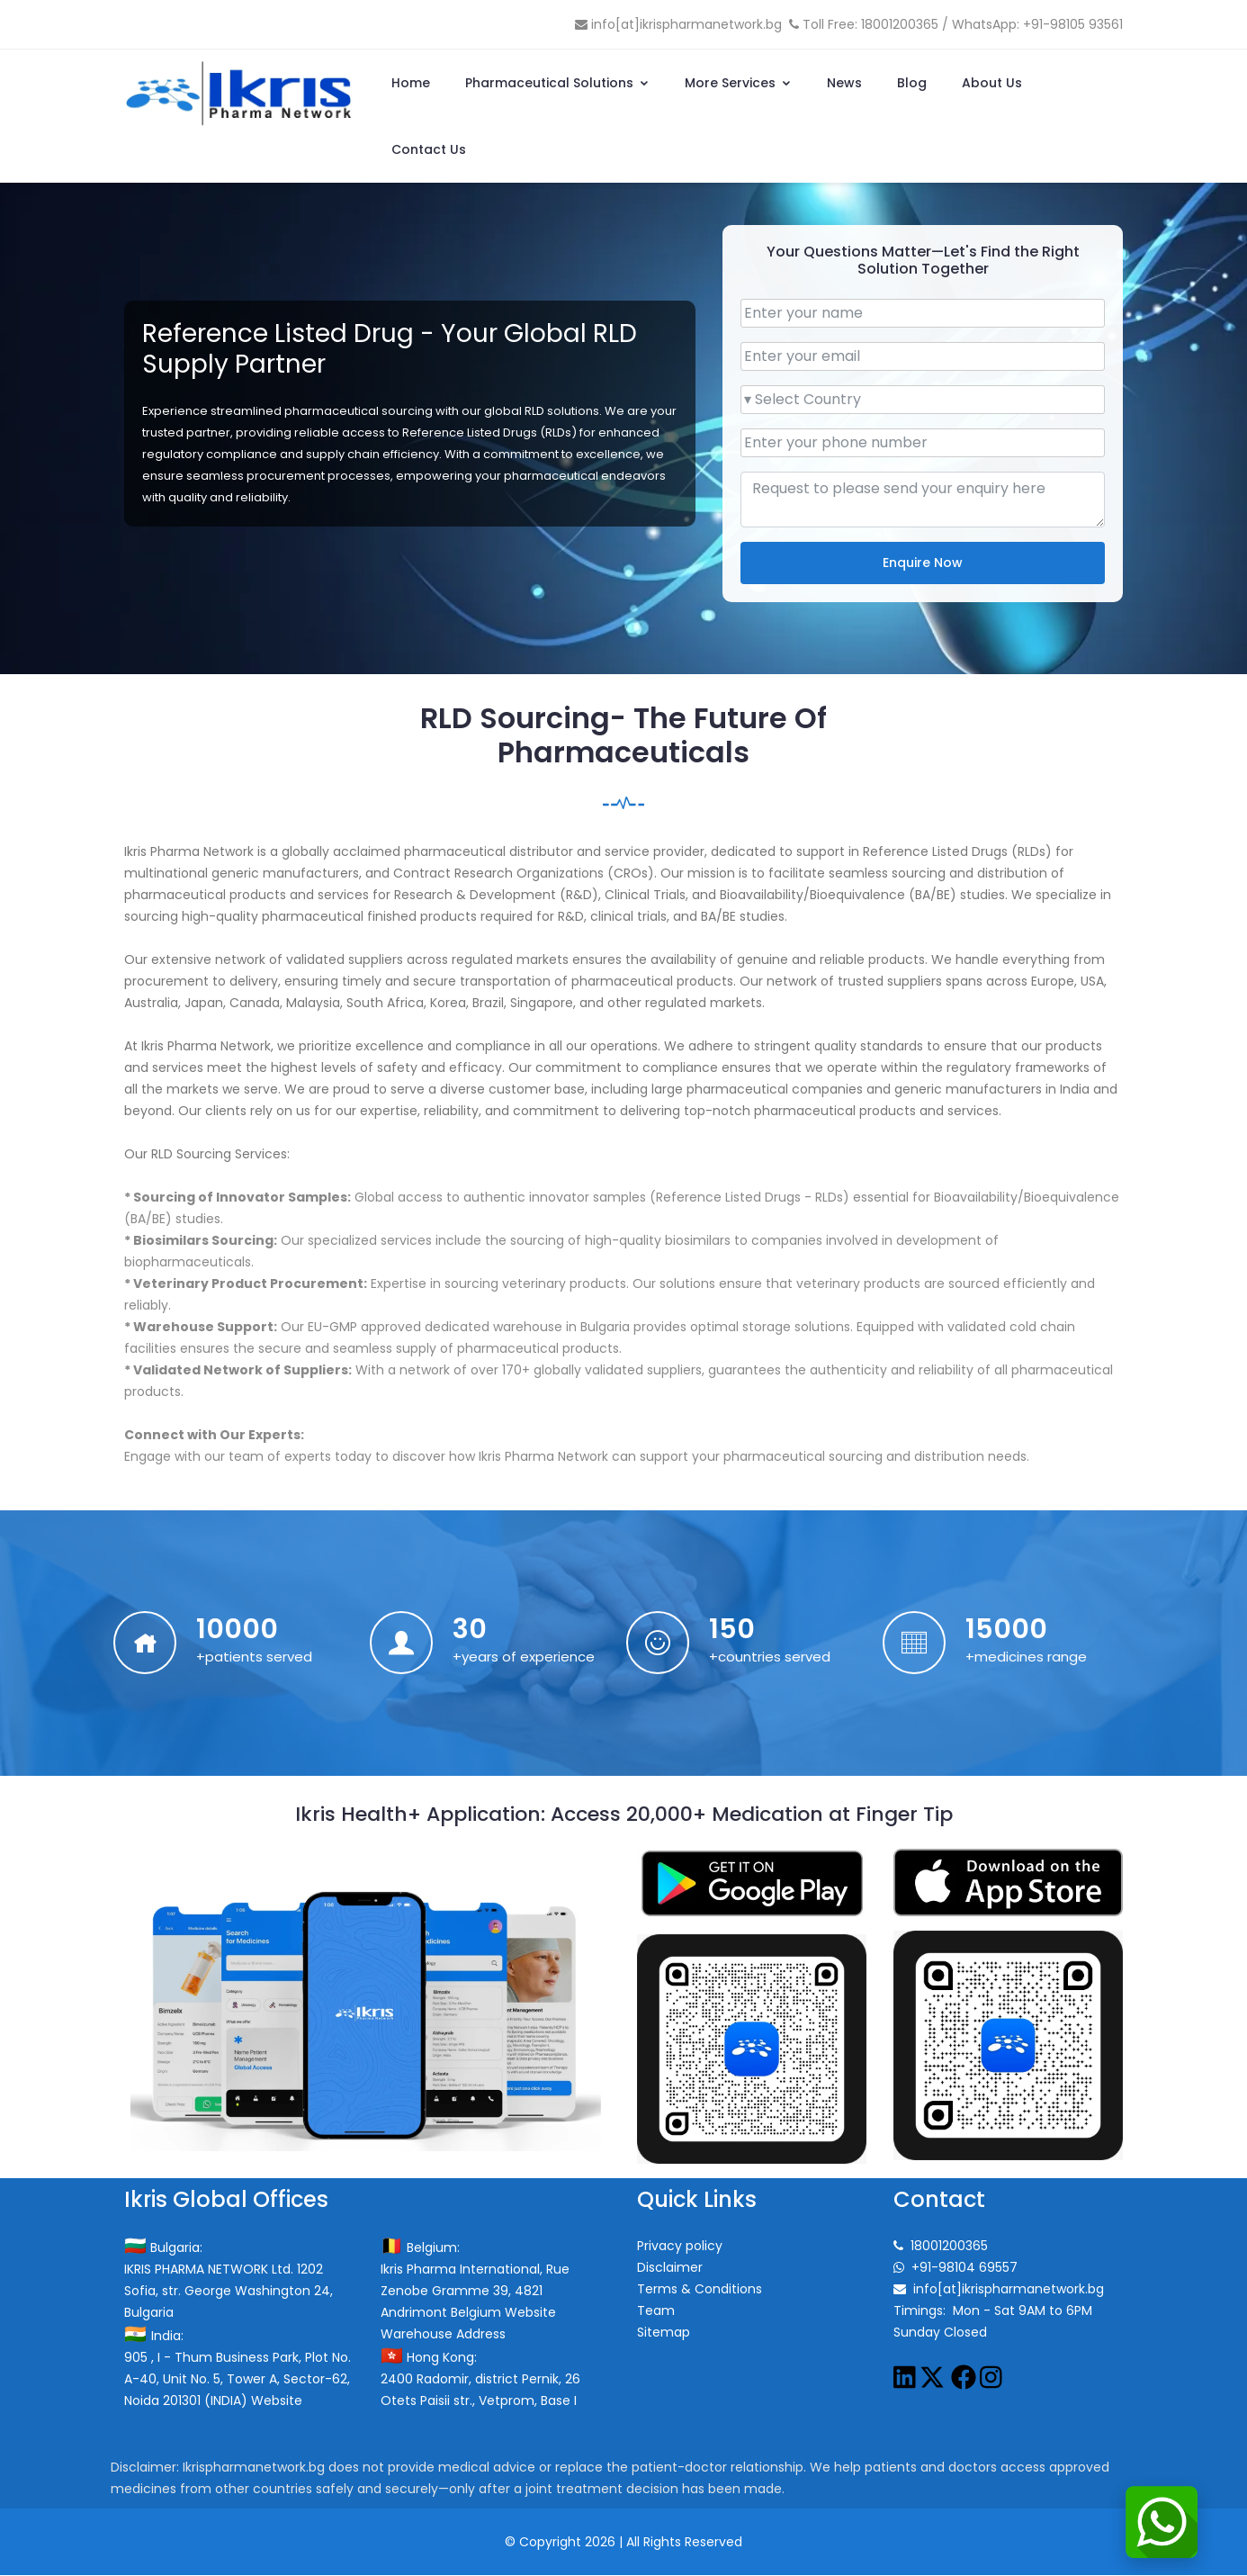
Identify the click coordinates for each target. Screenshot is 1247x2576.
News (844, 83)
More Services (738, 83)
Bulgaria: (168, 2248)
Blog (912, 83)
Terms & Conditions (699, 2290)
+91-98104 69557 (964, 2268)
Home (410, 83)
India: (159, 2337)
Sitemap (663, 2333)
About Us (992, 83)
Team (656, 2311)
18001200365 (899, 24)
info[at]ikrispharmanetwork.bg (686, 24)
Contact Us (428, 149)
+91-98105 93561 (1073, 24)
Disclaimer (670, 2268)
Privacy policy (679, 2247)
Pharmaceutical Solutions (557, 83)
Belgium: (426, 2248)
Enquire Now (923, 563)
